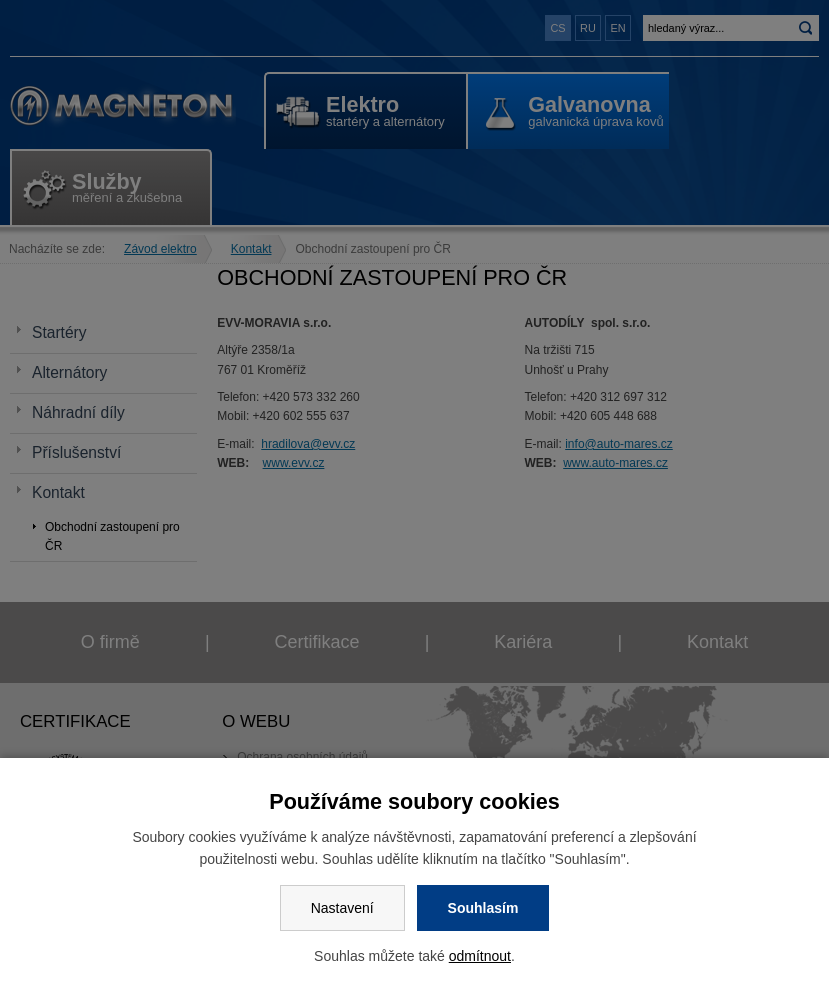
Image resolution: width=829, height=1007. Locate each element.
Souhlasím (483, 908)
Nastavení (342, 908)
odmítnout (480, 956)
